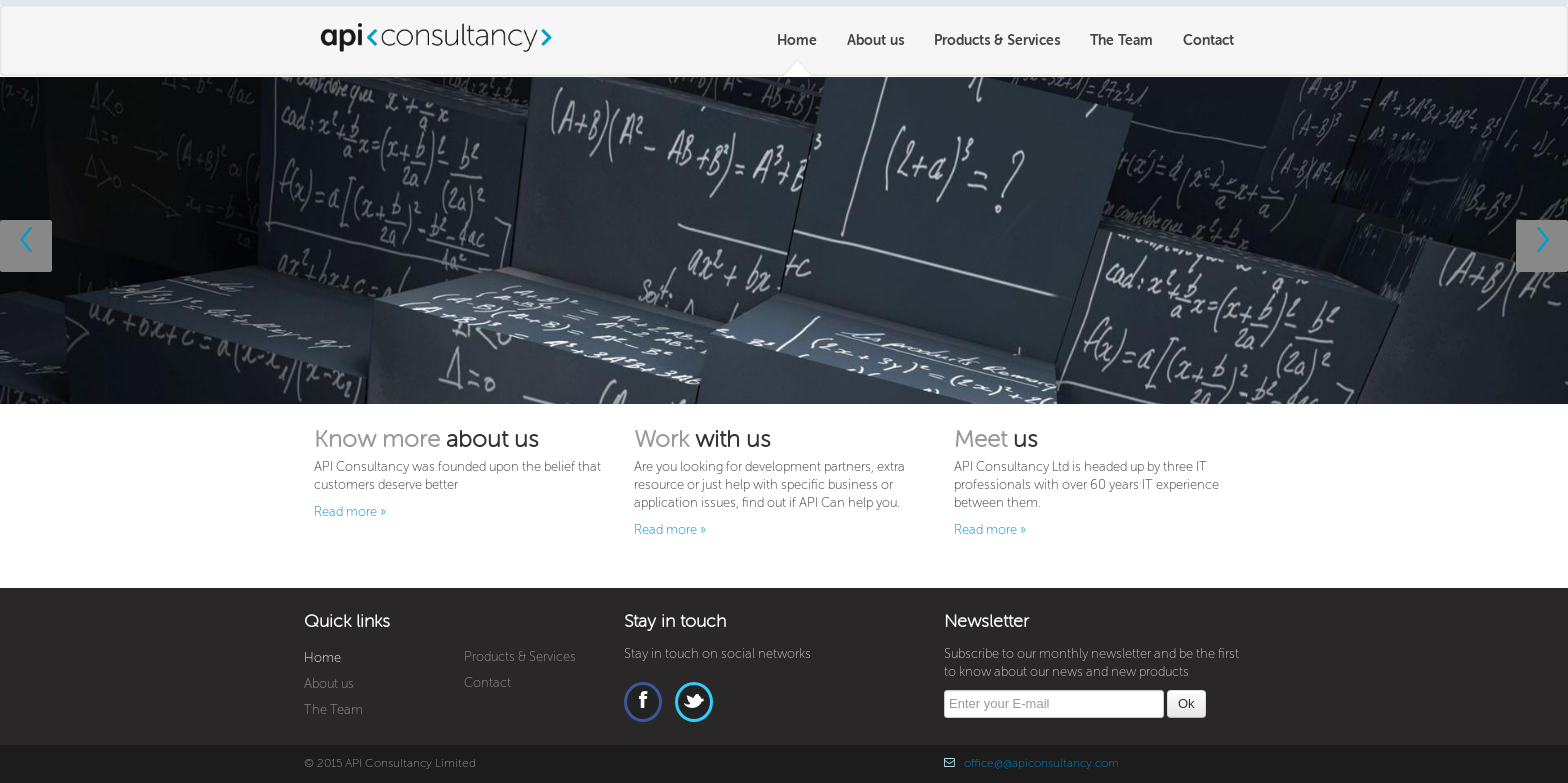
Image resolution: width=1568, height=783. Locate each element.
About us (875, 40)
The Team (1121, 40)
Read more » (350, 512)
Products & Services (997, 40)
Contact (1208, 40)
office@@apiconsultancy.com (1041, 763)
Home (797, 40)
